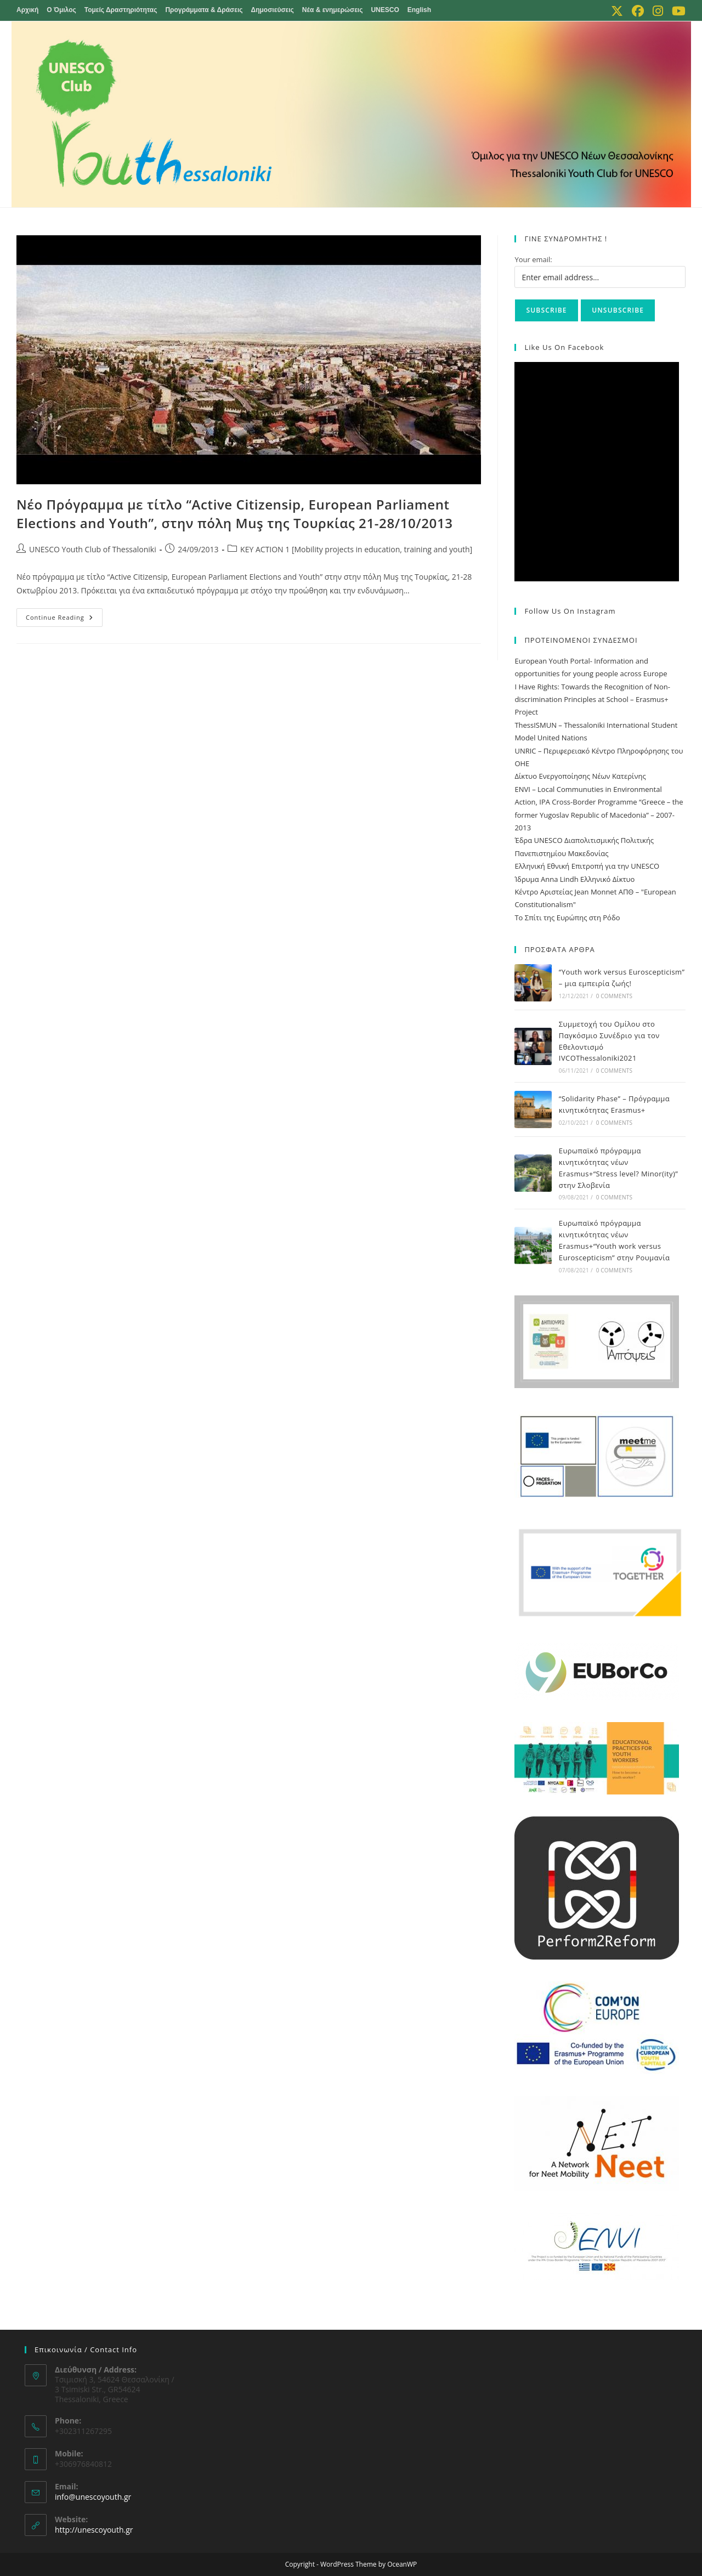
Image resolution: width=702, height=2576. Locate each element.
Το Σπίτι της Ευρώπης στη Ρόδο (567, 917)
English (419, 10)
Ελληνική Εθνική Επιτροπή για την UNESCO (586, 866)
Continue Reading (64, 619)
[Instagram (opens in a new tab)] (657, 11)
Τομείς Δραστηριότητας (120, 10)
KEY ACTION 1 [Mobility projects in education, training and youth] (356, 549)
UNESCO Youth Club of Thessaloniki (92, 549)
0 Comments (614, 996)
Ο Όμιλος (61, 10)
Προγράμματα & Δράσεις (203, 10)
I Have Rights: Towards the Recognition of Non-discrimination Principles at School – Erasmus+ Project (592, 699)
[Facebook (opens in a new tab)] (637, 11)
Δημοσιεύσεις (272, 10)
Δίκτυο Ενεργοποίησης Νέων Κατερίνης (580, 776)
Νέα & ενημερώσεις (332, 10)
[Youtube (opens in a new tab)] (676, 11)
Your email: (533, 259)
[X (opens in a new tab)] (617, 11)
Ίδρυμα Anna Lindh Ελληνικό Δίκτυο (574, 879)
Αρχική (27, 10)
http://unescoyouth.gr (94, 2529)
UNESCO (385, 10)
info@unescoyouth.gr (93, 2497)
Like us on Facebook (564, 347)
